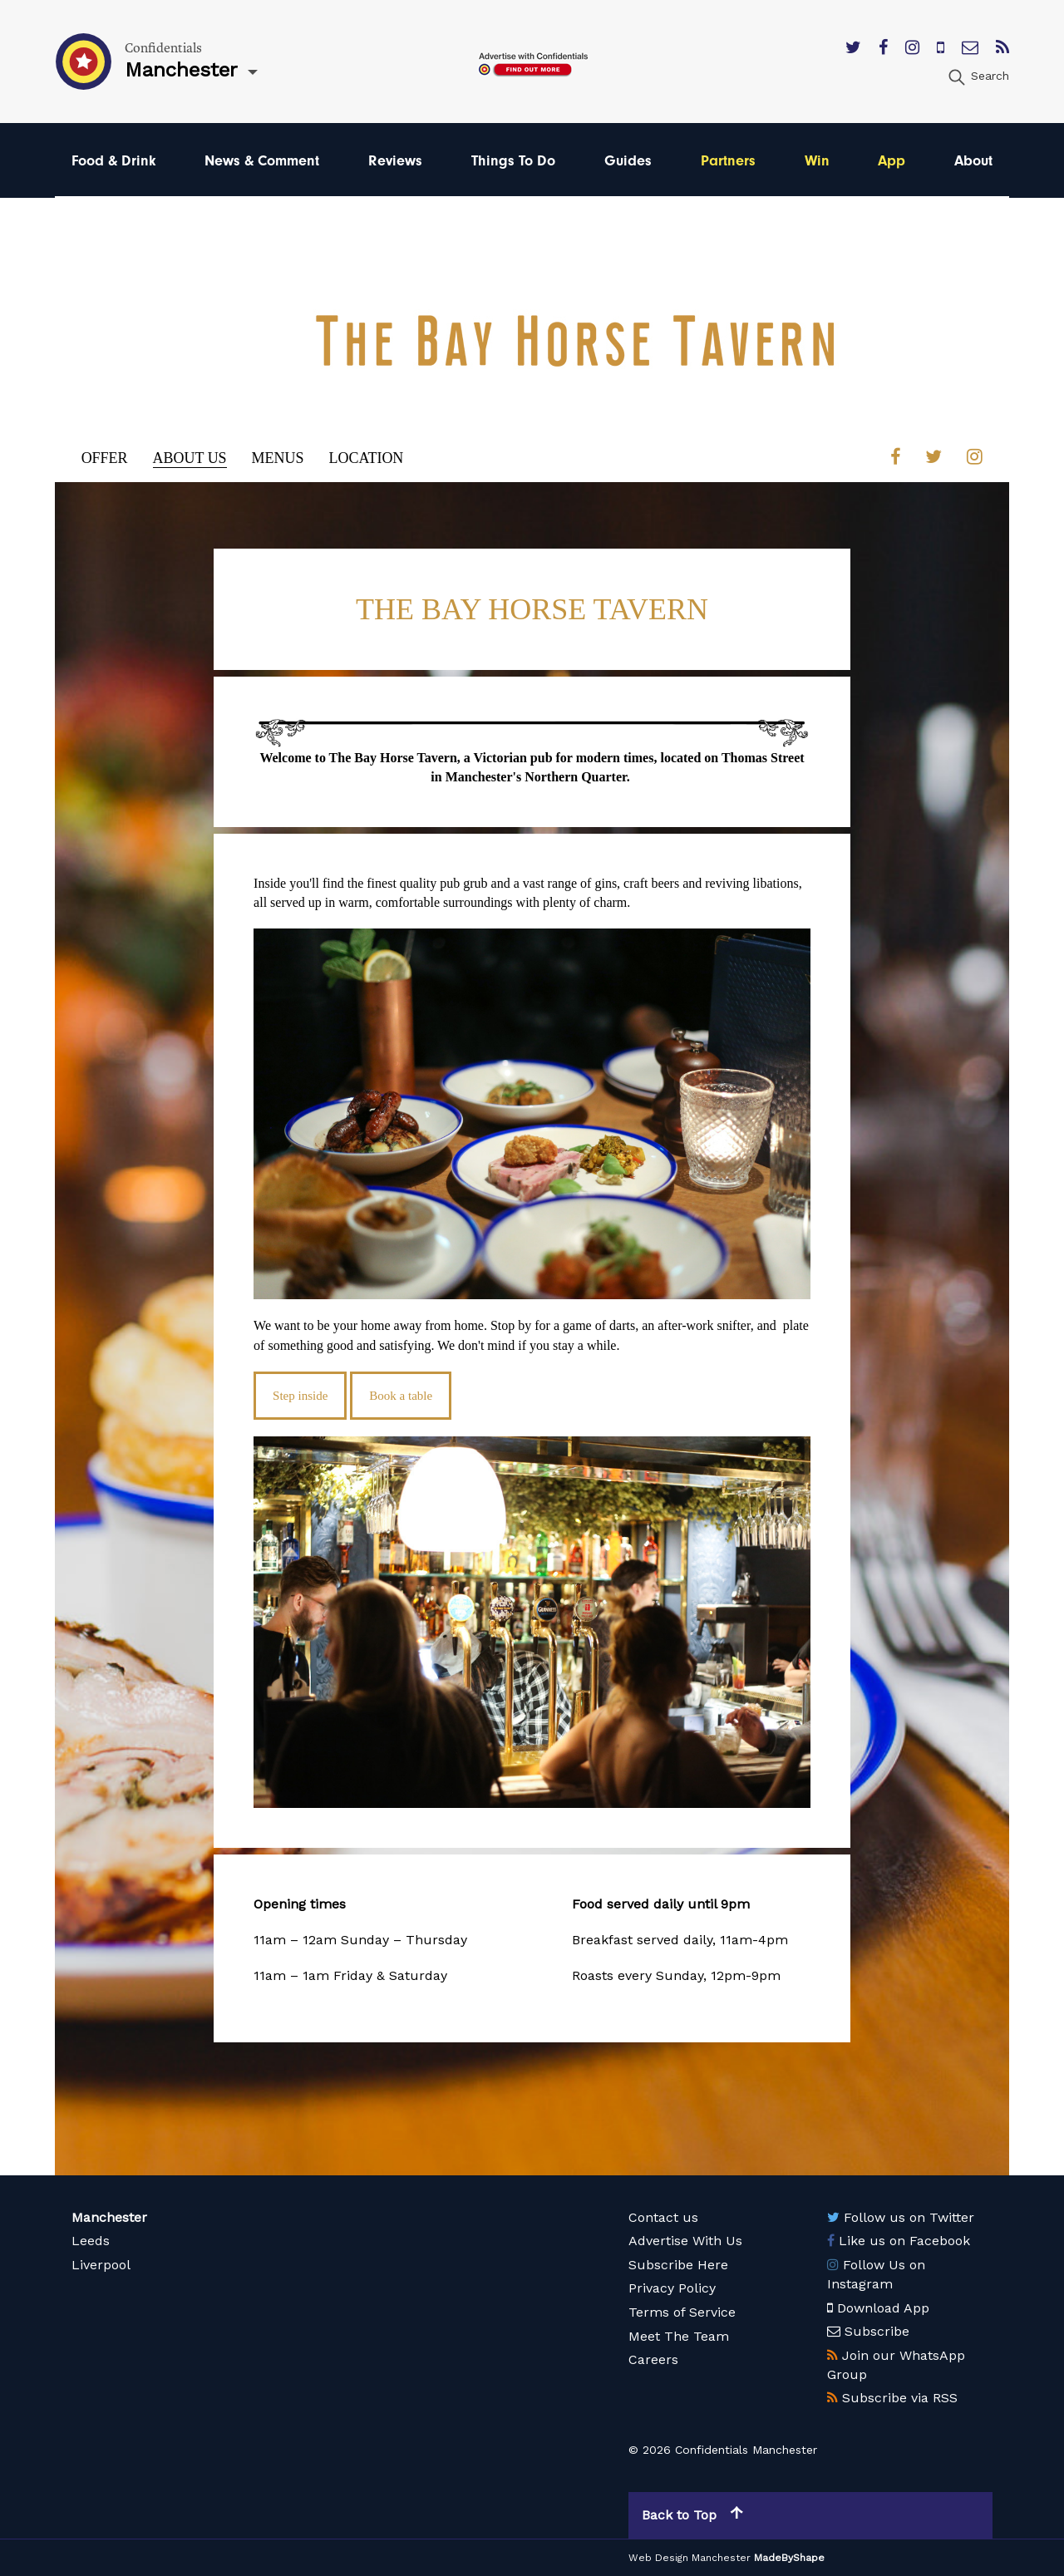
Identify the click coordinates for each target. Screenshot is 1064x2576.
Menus (278, 458)
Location (366, 458)
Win (817, 160)
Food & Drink (113, 160)
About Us (190, 458)
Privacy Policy (672, 2288)
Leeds (90, 2240)
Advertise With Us (685, 2240)
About (973, 160)
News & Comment (261, 160)
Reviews (395, 160)
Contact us (663, 2217)
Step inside (300, 1395)
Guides (628, 160)
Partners (728, 160)
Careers (653, 2359)
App (891, 160)
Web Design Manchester (689, 2558)
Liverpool (101, 2265)
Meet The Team (678, 2335)
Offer (104, 458)
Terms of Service (682, 2312)
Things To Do (513, 160)
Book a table (400, 1395)
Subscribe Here (678, 2265)
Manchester (109, 2217)
